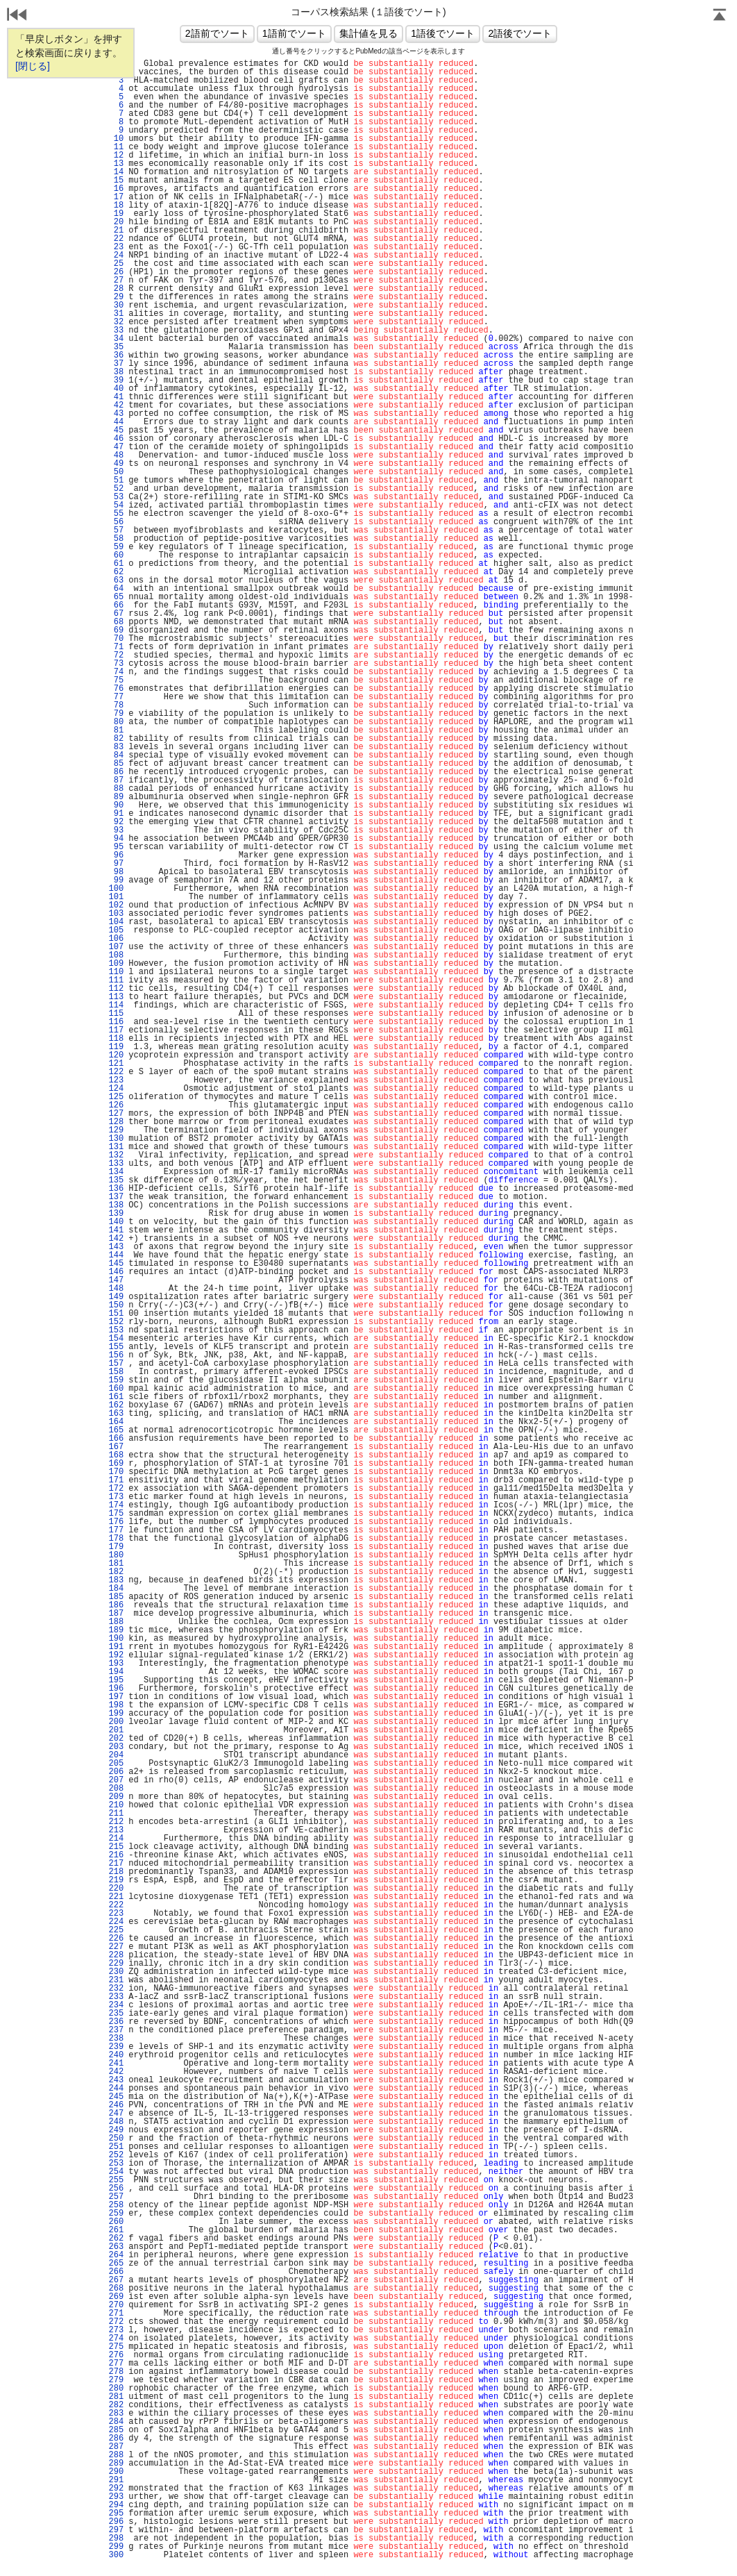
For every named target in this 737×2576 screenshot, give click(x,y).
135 (115, 1180)
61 (115, 564)
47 (115, 447)
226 (115, 1938)
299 (115, 2547)
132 (115, 1155)
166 (115, 1439)
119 (115, 1047)
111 (115, 980)
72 (115, 655)
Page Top (720, 15)
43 (115, 414)
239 (115, 2047)
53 (115, 497)
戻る (17, 15)
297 (115, 2530)
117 (115, 1030)
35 (115, 347)
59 (115, 547)
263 (115, 2247)
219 (115, 1880)
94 (115, 839)
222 (115, 1905)
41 (115, 397)
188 (115, 1622)
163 (115, 1414)
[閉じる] (32, 66)
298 (115, 2538)
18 (115, 205)
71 (115, 647)
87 (115, 780)
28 (115, 289)
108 (115, 955)
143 (115, 1247)
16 (115, 189)
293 (115, 2497)
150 (115, 1305)
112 (115, 989)
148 (115, 1289)
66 (115, 605)
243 (115, 2080)
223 (115, 1913)
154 (115, 1339)
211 (115, 1813)
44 (115, 422)
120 (115, 1055)
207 (115, 1780)
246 (115, 2105)
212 (115, 1822)
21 (115, 230)
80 (115, 722)
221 (115, 1897)
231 (115, 1980)
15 (115, 180)
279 (115, 2380)
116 (115, 1022)
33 (115, 330)
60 (115, 555)
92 (115, 822)
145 (115, 1264)
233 (115, 1997)
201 (115, 1730)
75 (115, 680)
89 (115, 797)
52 (115, 489)
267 (115, 2280)
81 (115, 730)
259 (115, 2213)
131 (115, 1147)
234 (115, 2005)
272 (115, 2322)
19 (115, 214)
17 (115, 197)
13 (115, 164)
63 (115, 580)
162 (115, 1405)
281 (115, 2397)
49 (115, 464)
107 (115, 947)
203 (115, 1747)
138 (115, 1205)
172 (115, 1489)
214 (115, 1838)
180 (115, 1555)
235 (115, 2013)
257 (115, 2197)
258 (115, 2205)
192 (115, 1655)
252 (115, 2155)
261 (115, 2230)
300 (115, 2555)
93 (115, 830)
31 (115, 314)
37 (115, 364)
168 (115, 1455)
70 (115, 639)
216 (115, 1855)
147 (115, 1280)
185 (115, 1597)
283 (115, 2413)
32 (115, 322)
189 (115, 1630)
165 (115, 1430)
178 (115, 1539)
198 (115, 1705)
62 (115, 572)
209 (115, 1797)
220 (115, 1888)
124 (115, 1089)
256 (115, 2188)
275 (115, 2347)
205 (115, 1763)
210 (115, 1805)
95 (115, 847)
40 (115, 389)
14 (115, 172)
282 (115, 2405)
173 (115, 1497)
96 (115, 855)
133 (115, 1164)
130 (115, 1139)
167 (115, 1447)
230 (115, 1972)
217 (115, 1863)
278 (115, 2372)
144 (115, 1255)
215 (115, 1847)
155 (115, 1347)
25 (115, 264)
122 (115, 1072)
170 (115, 1472)
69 (115, 630)
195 (115, 1680)
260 (115, 2222)
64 (115, 589)
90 (115, 805)
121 (115, 1064)
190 (115, 1639)
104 (115, 922)
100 (115, 889)
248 (115, 2122)
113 (115, 997)
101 (115, 897)
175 (115, 1514)
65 (115, 597)
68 (115, 622)
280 (115, 2388)
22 (115, 239)
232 (115, 1988)
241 (115, 2063)
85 (115, 764)
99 (115, 880)
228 (115, 1955)
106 (115, 939)
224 (115, 1922)
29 (115, 297)
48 (115, 455)
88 (115, 789)
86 (115, 772)
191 (115, 1647)
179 (115, 1547)
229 (115, 1963)
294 (115, 2505)
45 (115, 430)
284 (115, 2422)
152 (115, 1322)
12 (115, 155)
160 (115, 1389)
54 (115, 505)
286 (115, 2438)
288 (115, 2455)
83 (115, 747)
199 (115, 1713)
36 (115, 355)
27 (115, 280)
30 (115, 305)
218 (115, 1872)
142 (115, 1239)
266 (115, 2272)
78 (115, 705)
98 (115, 872)
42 (115, 405)
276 (115, 2355)
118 (115, 1039)
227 (115, 1947)
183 (115, 1580)
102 (115, 905)
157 (115, 1364)
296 (115, 2522)
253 (115, 2163)
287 (115, 2447)
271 (115, 2313)
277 (115, 2363)
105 (115, 930)
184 (115, 1589)
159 (115, 1380)
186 (115, 1605)
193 (115, 1663)
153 (115, 1330)
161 (115, 1397)
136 (115, 1189)
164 (115, 1422)
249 (115, 2130)
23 (115, 247)
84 (115, 755)
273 (115, 2330)
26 (115, 272)
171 (115, 1480)
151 (115, 1314)
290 (115, 2472)
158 (115, 1372)
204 (115, 1755)
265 (115, 2263)
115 (115, 1014)
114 (115, 1005)
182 (115, 1572)
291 (115, 2480)
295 (115, 2513)
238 (115, 2038)
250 (115, 2138)
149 (115, 1297)
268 (115, 2288)
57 (115, 530)
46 (115, 439)
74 (115, 672)
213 (115, 1830)
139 (115, 1214)
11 (115, 147)
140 (115, 1222)
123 (115, 1080)
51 (115, 480)
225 (115, 1930)
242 (115, 2072)
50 (115, 472)
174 (115, 1505)
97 (115, 864)
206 (115, 1772)
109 (115, 964)
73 (115, 664)
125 (115, 1097)
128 (115, 1122)
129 (115, 1130)
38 (115, 372)
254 (115, 2172)
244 (115, 2088)
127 (115, 1114)
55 (115, 514)
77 (115, 697)
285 (115, 2430)
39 (115, 380)
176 (115, 1522)
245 (115, 2097)
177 (115, 1530)
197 (115, 1697)
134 (115, 1172)
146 (115, 1272)
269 (115, 2297)
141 (115, 1230)
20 (115, 222)
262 (115, 2238)
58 (115, 539)
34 (115, 339)
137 (115, 1197)
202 (115, 1738)
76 (115, 689)
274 (115, 2338)
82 (115, 739)
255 (115, 2180)
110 (115, 972)
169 (115, 1464)
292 (115, 2488)
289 (115, 2463)
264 (115, 2255)
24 (115, 255)
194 (115, 1672)
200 (115, 1722)
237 (115, 2030)
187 (115, 1614)
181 (115, 1564)
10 (115, 139)
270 (115, 2305)
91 (115, 814)
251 (115, 2147)
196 (115, 1688)
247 (115, 2113)
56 (115, 522)
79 (115, 714)
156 (115, 1355)
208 (115, 1788)
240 (115, 2055)
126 (115, 1105)
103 (115, 914)
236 (115, 2022)
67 (115, 614)
